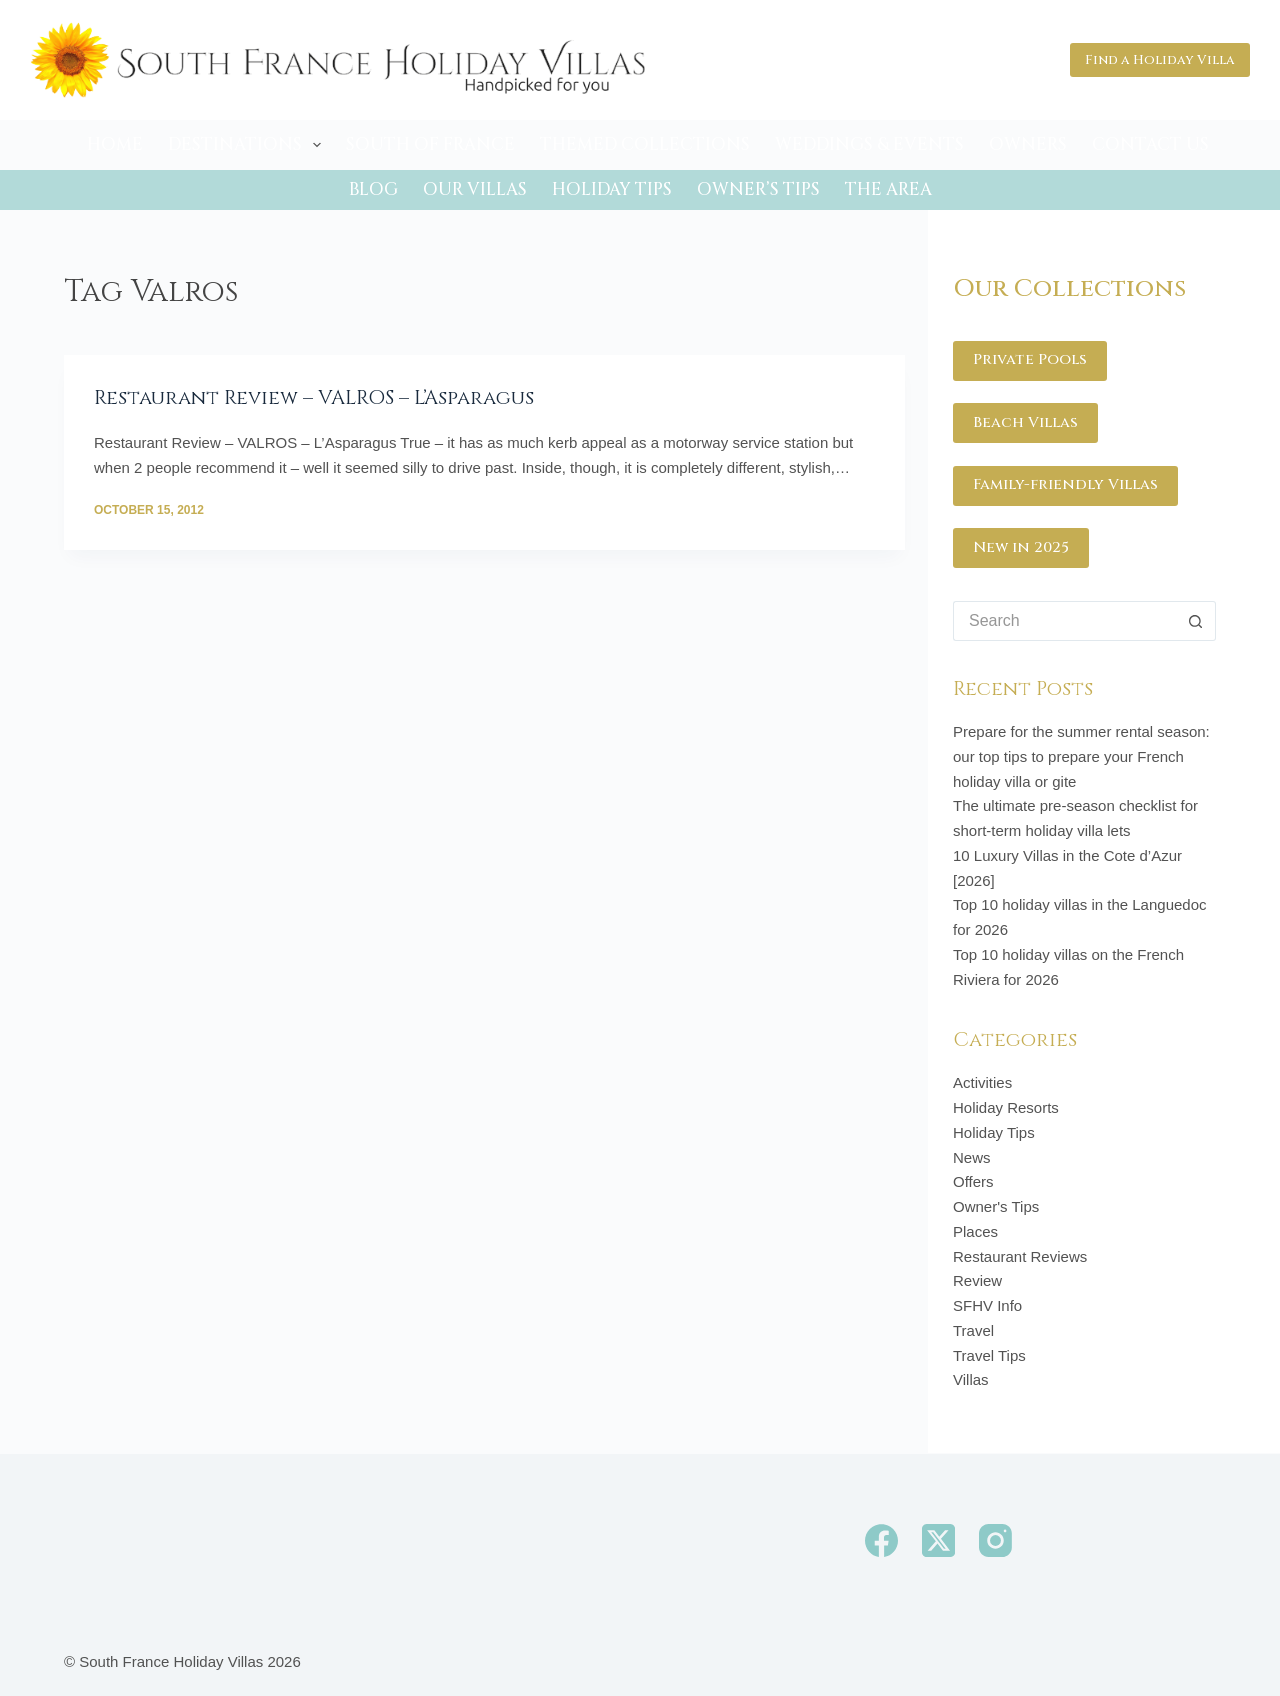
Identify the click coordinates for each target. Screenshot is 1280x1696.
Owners (1028, 144)
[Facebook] (881, 1540)
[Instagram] (995, 1540)
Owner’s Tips (758, 189)
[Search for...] (1064, 621)
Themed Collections (645, 144)
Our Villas (475, 189)
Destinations (248, 145)
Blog (373, 189)
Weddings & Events (869, 144)
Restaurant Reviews (1020, 1256)
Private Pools (1030, 359)
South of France (430, 144)
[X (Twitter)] (938, 1540)
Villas (971, 1379)
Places (975, 1231)
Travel (973, 1330)
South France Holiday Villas (171, 1661)
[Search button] (1196, 621)
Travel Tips (989, 1355)
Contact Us (1150, 144)
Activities (982, 1082)
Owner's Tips (996, 1206)
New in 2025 (1021, 547)
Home (115, 144)
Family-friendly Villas (1065, 484)
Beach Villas (1025, 422)
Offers (973, 1181)
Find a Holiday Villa (1160, 60)
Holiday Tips (612, 189)
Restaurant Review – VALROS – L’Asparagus (314, 397)
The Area (888, 189)
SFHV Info (987, 1305)
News (972, 1157)
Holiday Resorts (1006, 1107)
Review (977, 1280)
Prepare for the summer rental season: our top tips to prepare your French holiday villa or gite (1081, 756)
